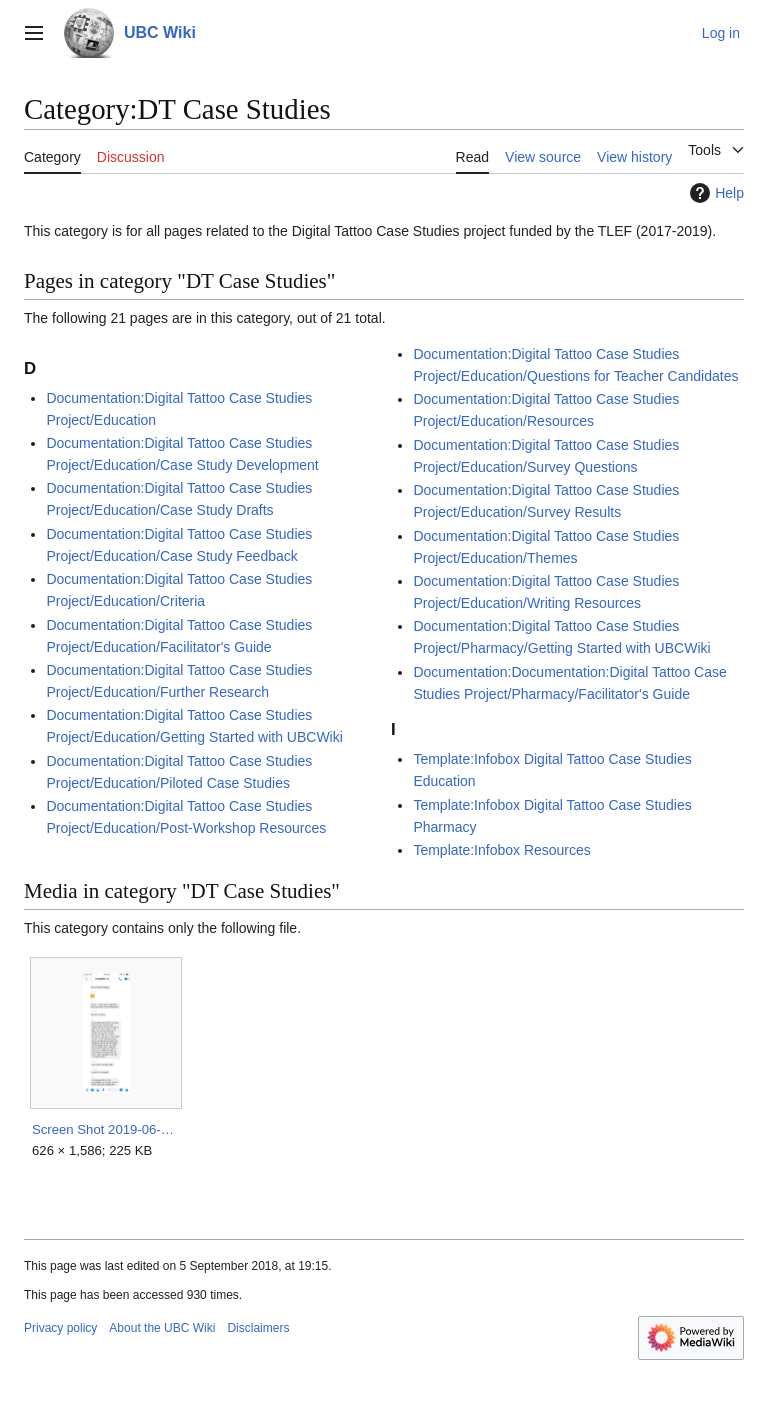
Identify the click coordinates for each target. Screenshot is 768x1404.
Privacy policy (60, 1328)
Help (714, 193)
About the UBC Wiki (162, 1328)
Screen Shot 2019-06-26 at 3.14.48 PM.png (105, 1129)
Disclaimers (258, 1328)
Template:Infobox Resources (501, 850)
